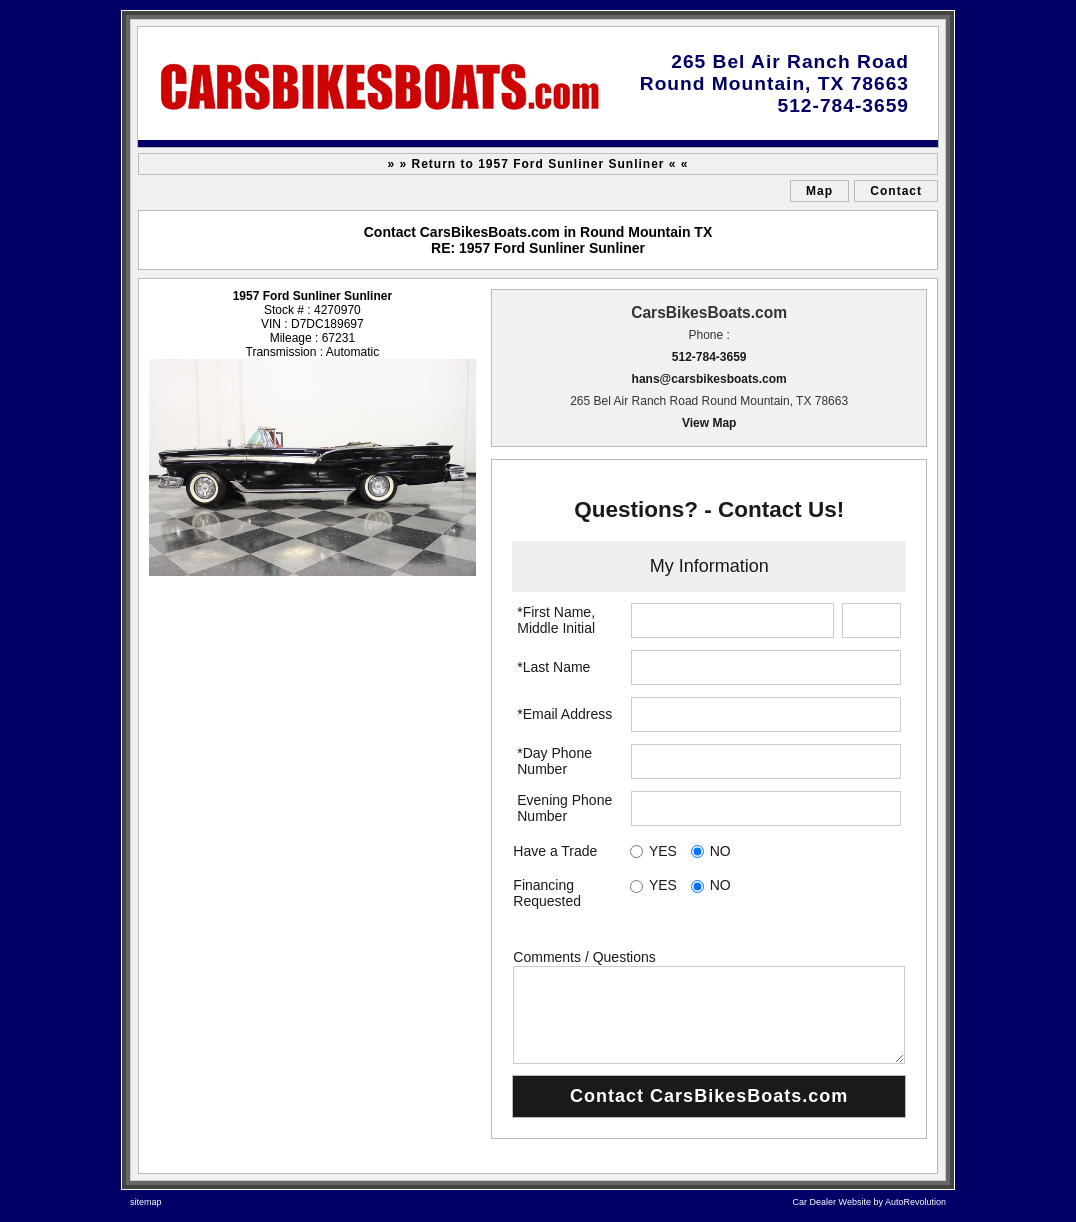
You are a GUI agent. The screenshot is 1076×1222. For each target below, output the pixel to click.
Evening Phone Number (564, 808)
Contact (896, 191)
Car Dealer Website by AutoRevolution (869, 1202)
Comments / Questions (584, 957)
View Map (709, 423)
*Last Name (553, 667)
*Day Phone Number (554, 761)
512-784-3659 (709, 357)
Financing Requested (547, 893)
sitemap (146, 1202)
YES (663, 851)
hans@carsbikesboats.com (709, 379)
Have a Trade (555, 851)
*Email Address (564, 714)
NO (720, 851)
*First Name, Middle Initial (556, 620)
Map (819, 191)
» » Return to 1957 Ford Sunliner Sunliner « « (537, 164)
